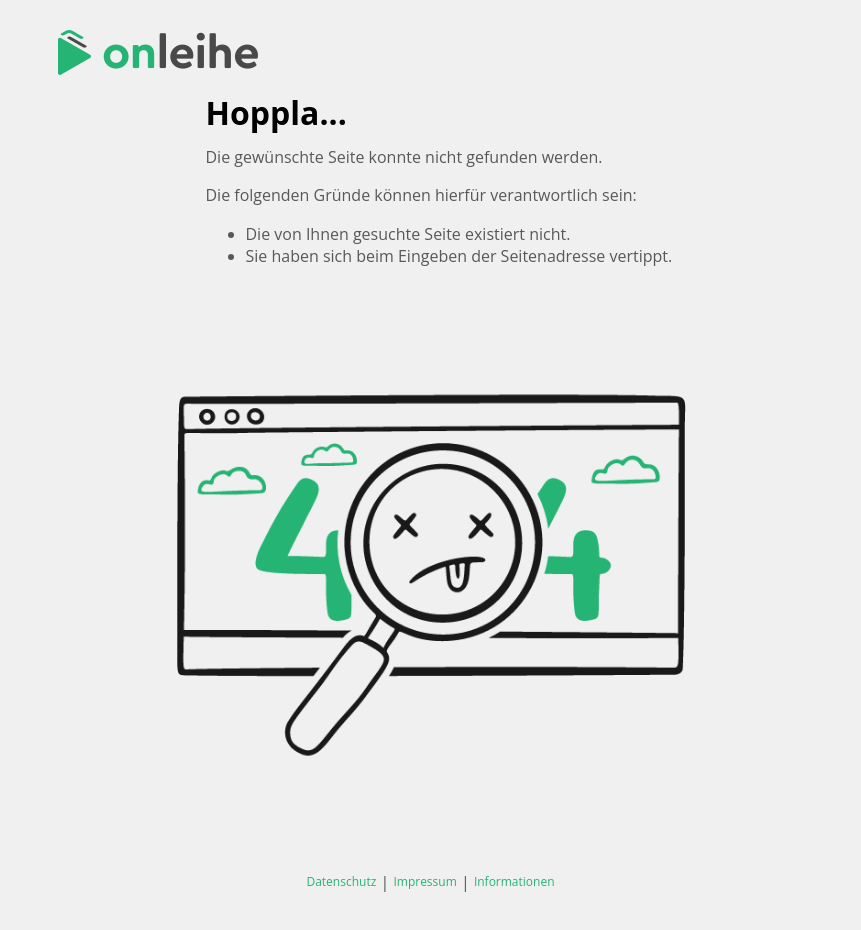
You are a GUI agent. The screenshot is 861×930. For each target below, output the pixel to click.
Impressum (424, 881)
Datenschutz (341, 881)
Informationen (514, 881)
